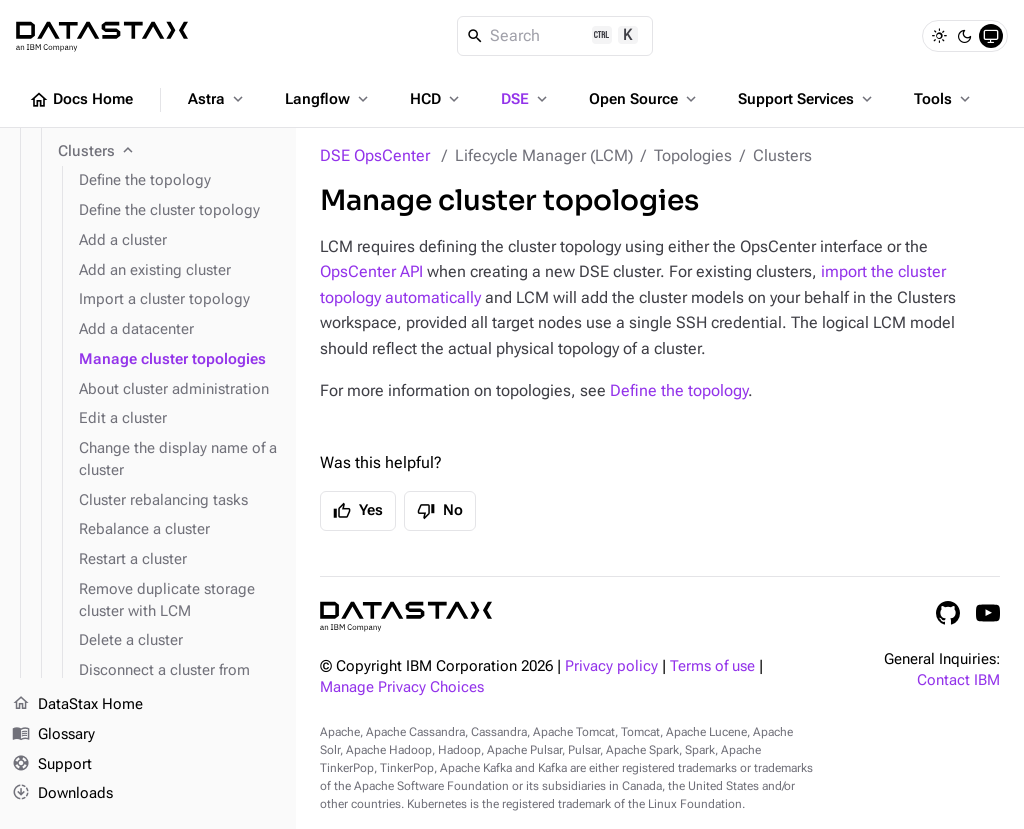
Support (52, 765)
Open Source (644, 99)
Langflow (328, 99)
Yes (358, 511)
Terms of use (712, 666)
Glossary (53, 735)
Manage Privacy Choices (402, 687)
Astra (217, 99)
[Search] (555, 36)
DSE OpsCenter (375, 155)
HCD (436, 99)
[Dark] (965, 36)
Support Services (807, 99)
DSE (526, 99)
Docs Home (81, 100)
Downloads (62, 794)
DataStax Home (77, 705)
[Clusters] (169, 152)
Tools (944, 99)
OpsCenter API (371, 271)
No (440, 511)
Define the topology (679, 390)
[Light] (939, 36)
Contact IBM (958, 680)
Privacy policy (611, 666)
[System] (991, 36)
